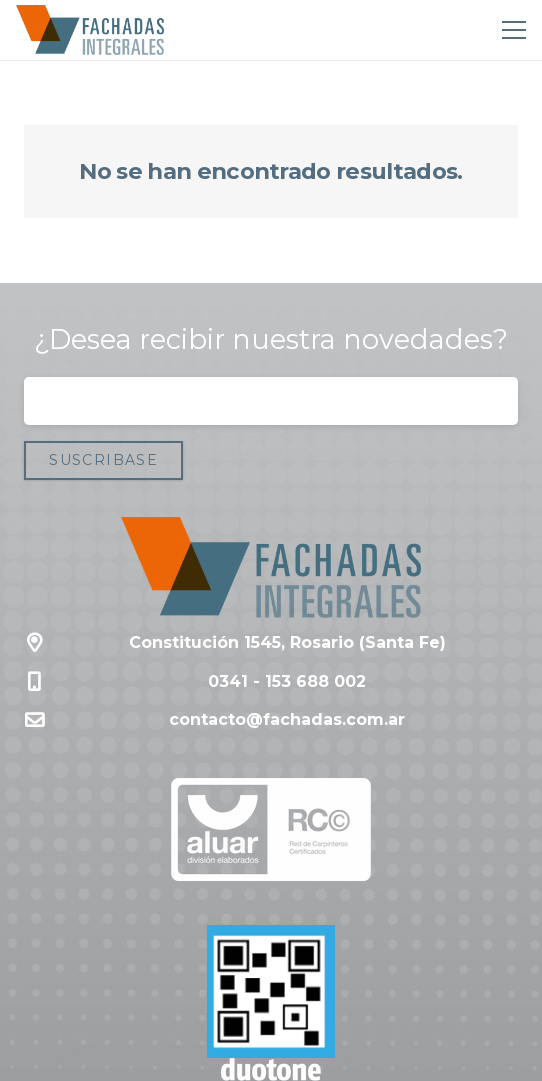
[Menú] (510, 30)
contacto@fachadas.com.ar (287, 719)
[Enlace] (90, 30)
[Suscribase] (103, 460)
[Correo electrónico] (271, 401)
